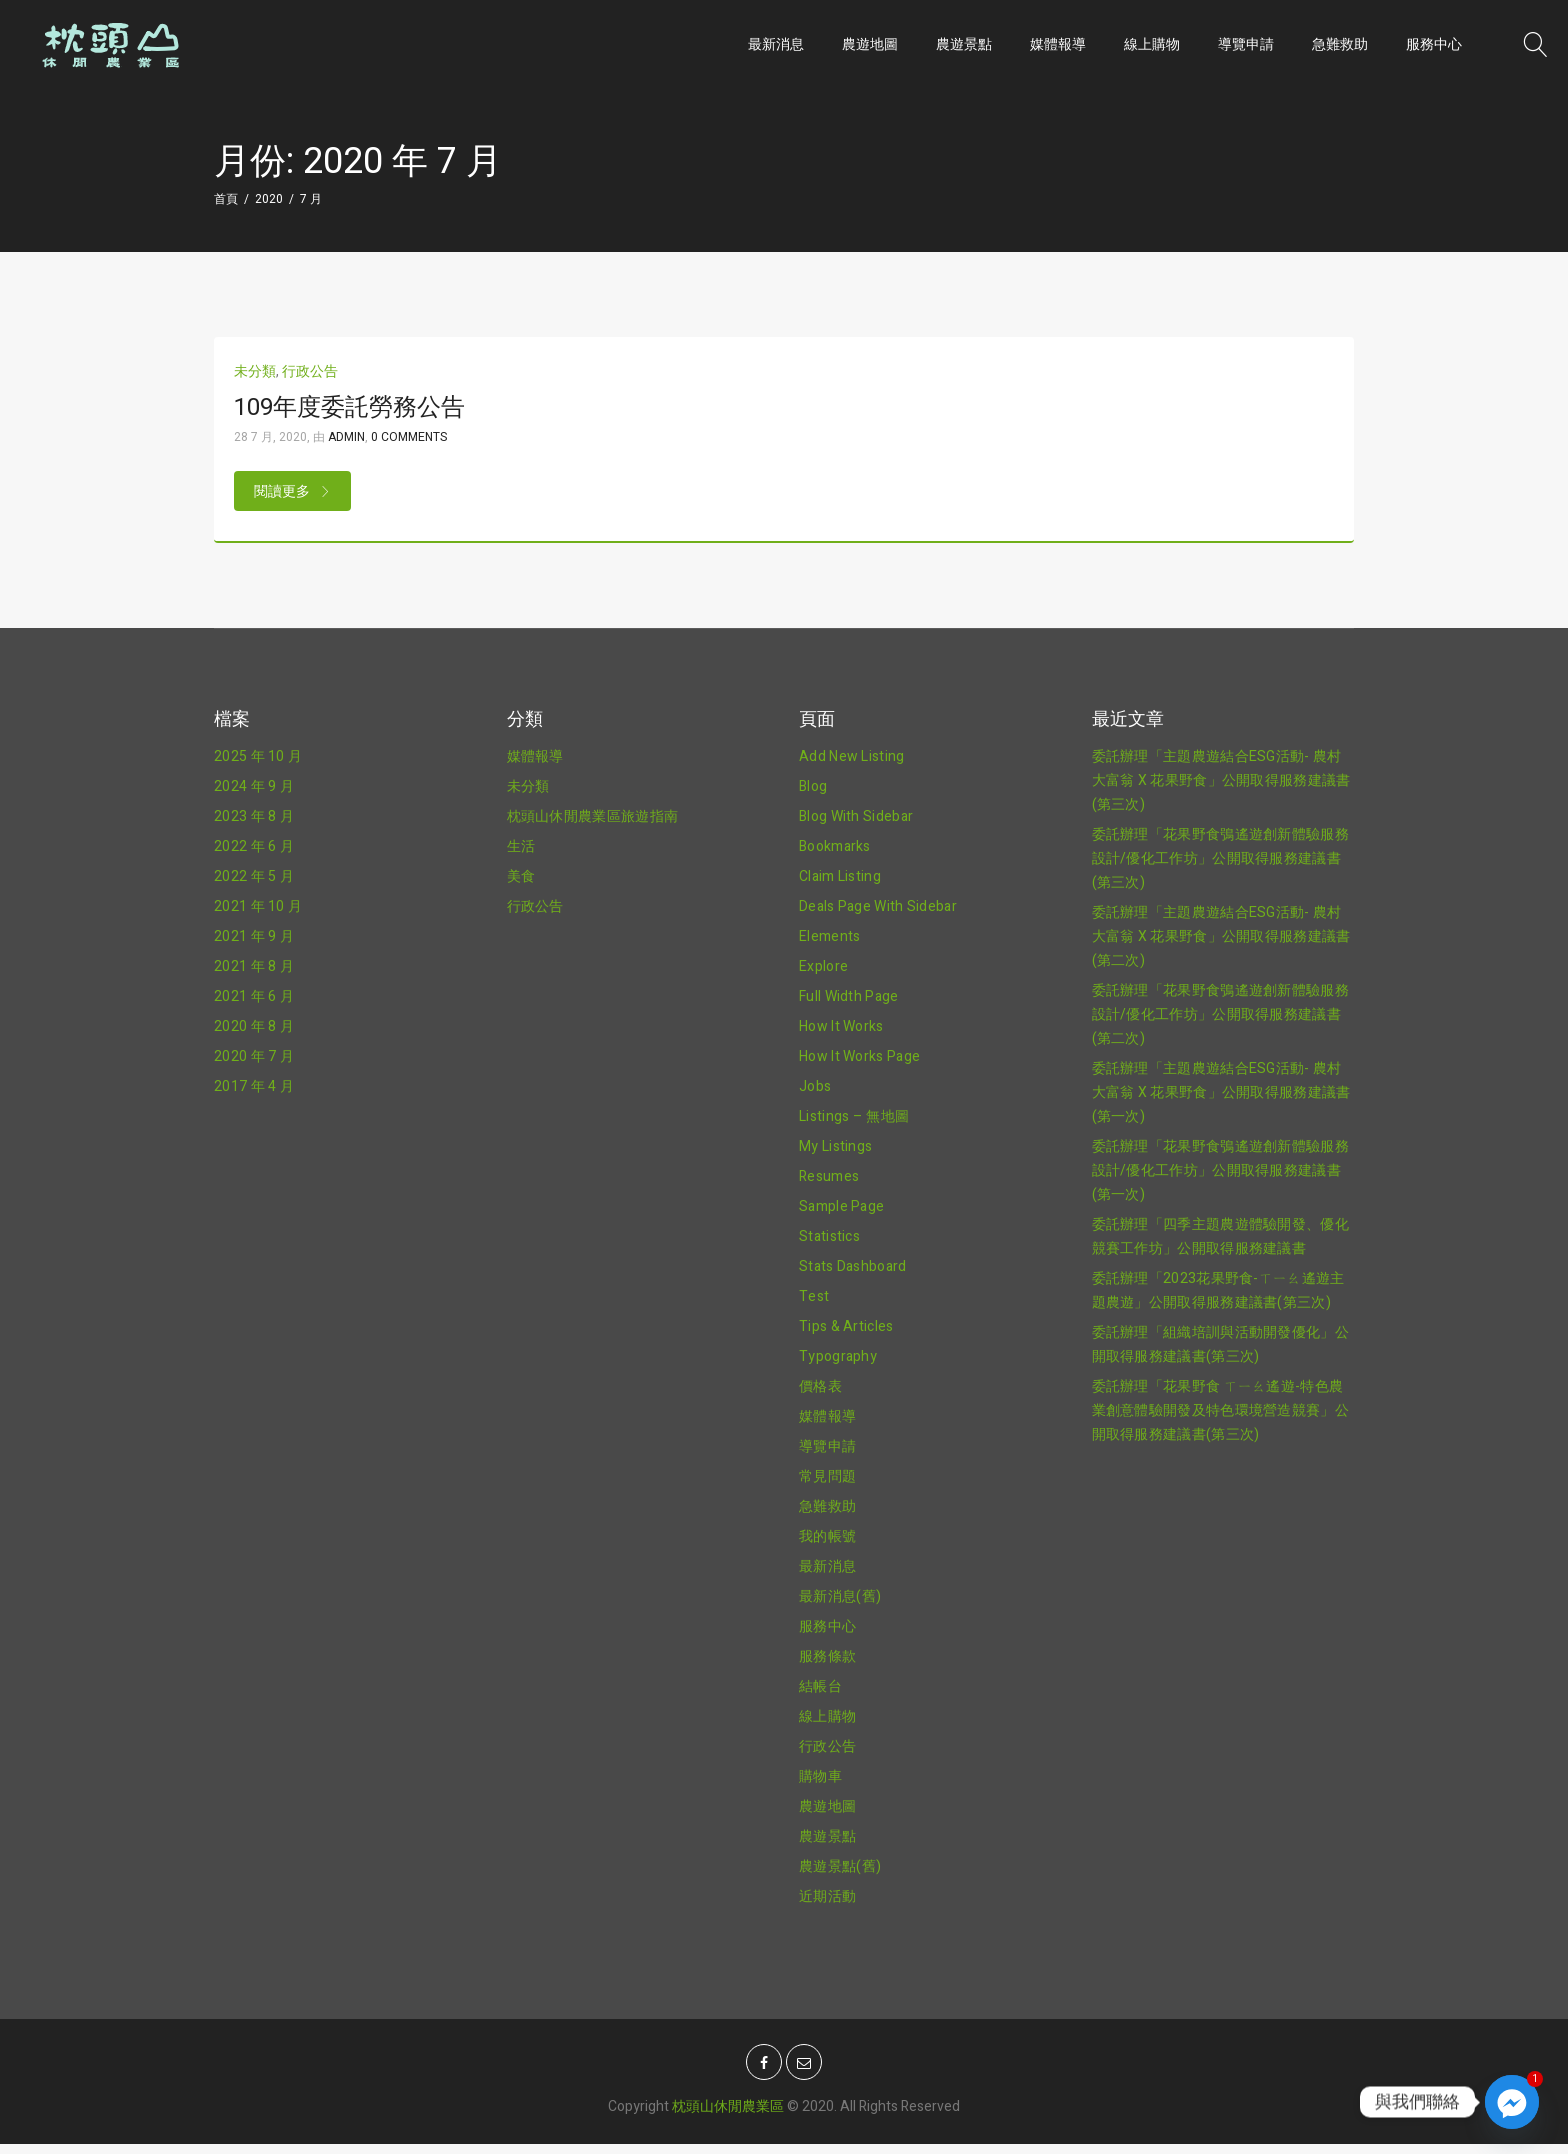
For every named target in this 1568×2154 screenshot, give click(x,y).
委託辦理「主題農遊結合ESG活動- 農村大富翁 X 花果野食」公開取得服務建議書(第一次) (1221, 1092)
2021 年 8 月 (254, 966)
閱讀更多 (292, 491)
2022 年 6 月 (254, 846)
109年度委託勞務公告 (349, 407)
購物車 (820, 1776)
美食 (521, 876)
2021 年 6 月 (254, 996)
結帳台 (820, 1686)
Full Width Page (849, 996)
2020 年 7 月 (254, 1056)
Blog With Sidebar (856, 816)
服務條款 (827, 1656)
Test (814, 1296)
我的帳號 (827, 1536)
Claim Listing (840, 876)
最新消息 (776, 44)
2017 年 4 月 (254, 1086)
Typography (838, 1356)
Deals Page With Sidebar (878, 906)
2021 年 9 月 (254, 936)
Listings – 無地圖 (854, 1116)
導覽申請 (1246, 44)
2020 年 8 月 (254, 1026)
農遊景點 (964, 44)
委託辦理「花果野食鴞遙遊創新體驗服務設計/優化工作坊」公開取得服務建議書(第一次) (1220, 1170)
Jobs (815, 1086)
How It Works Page (859, 1056)
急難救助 (1340, 44)
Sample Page (841, 1206)
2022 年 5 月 (254, 876)
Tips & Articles (846, 1326)
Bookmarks (835, 846)
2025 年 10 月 (258, 756)
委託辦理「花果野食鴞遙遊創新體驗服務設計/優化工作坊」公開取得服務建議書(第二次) (1220, 1014)
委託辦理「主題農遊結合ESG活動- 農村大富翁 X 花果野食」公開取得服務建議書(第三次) (1221, 780)
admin (346, 437)
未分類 (255, 371)
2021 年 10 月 (258, 906)
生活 (521, 846)
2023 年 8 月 (254, 816)
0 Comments (409, 437)
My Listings (835, 1146)
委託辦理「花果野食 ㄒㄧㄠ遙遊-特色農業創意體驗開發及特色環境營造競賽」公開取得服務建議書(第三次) (1220, 1410)
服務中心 (1434, 44)
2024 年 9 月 (254, 786)
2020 (269, 199)
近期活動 (827, 1896)
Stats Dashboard (853, 1266)
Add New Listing (852, 756)
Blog (813, 786)
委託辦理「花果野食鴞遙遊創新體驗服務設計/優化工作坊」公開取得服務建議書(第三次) (1220, 858)
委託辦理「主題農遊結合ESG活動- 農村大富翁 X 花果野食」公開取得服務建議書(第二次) (1221, 936)
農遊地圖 (870, 44)
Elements (829, 936)
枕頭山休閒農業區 (728, 2106)
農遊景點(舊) (840, 1866)
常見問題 (827, 1476)
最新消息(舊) (840, 1596)
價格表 (820, 1386)
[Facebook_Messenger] (1512, 2102)
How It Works (841, 1026)
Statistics (829, 1236)
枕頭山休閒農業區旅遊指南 (593, 816)
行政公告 (310, 371)
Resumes (829, 1176)
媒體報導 (1058, 44)
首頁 (226, 199)
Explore (823, 966)
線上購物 (1152, 44)
